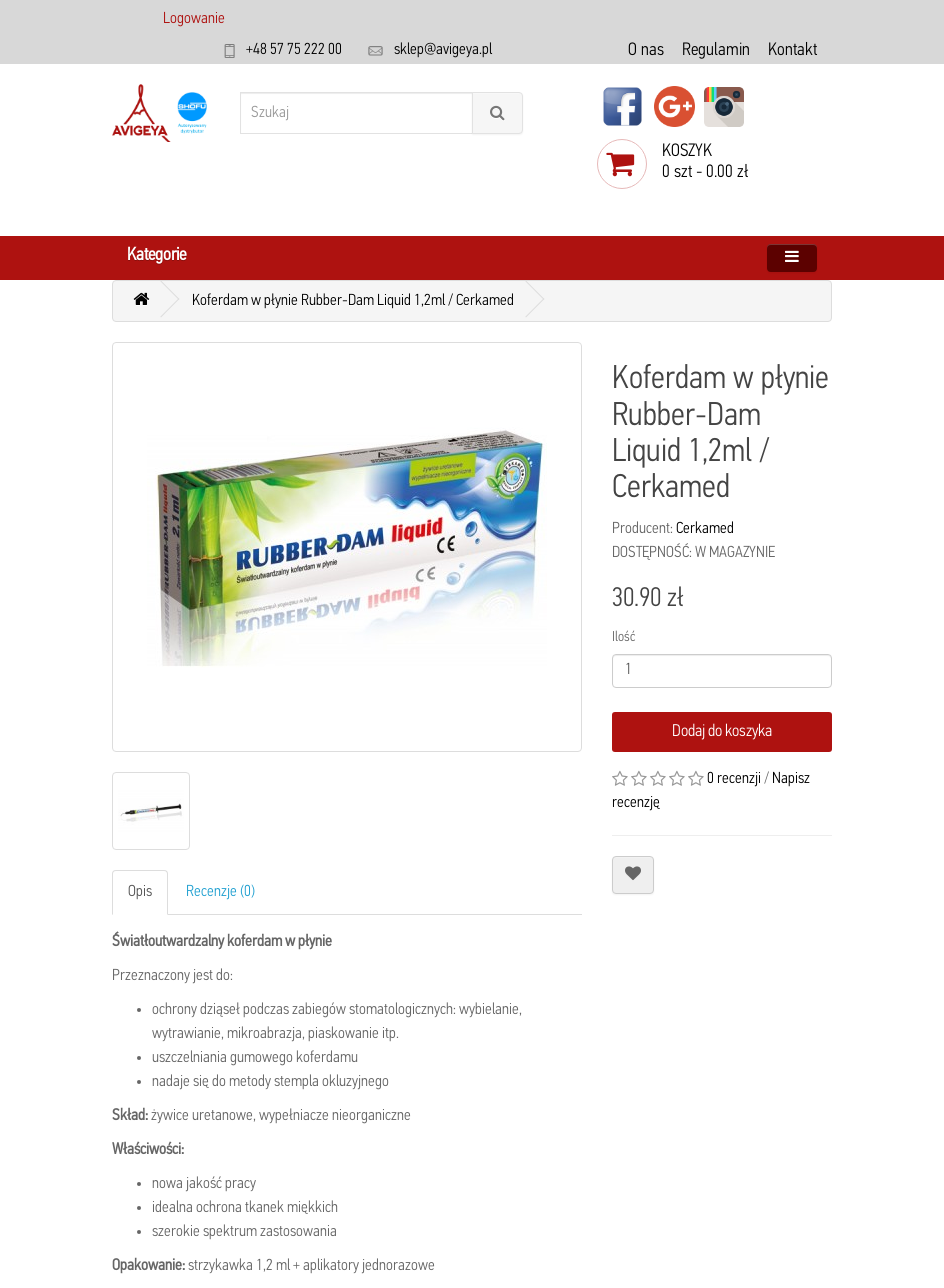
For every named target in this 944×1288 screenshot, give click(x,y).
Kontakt (792, 50)
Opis (140, 892)
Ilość (623, 637)
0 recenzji (734, 779)
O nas (646, 50)
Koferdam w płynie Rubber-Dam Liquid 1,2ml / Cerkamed (353, 301)
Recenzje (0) (220, 892)
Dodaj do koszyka (722, 731)
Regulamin (716, 50)
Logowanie (194, 19)
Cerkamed (705, 529)
